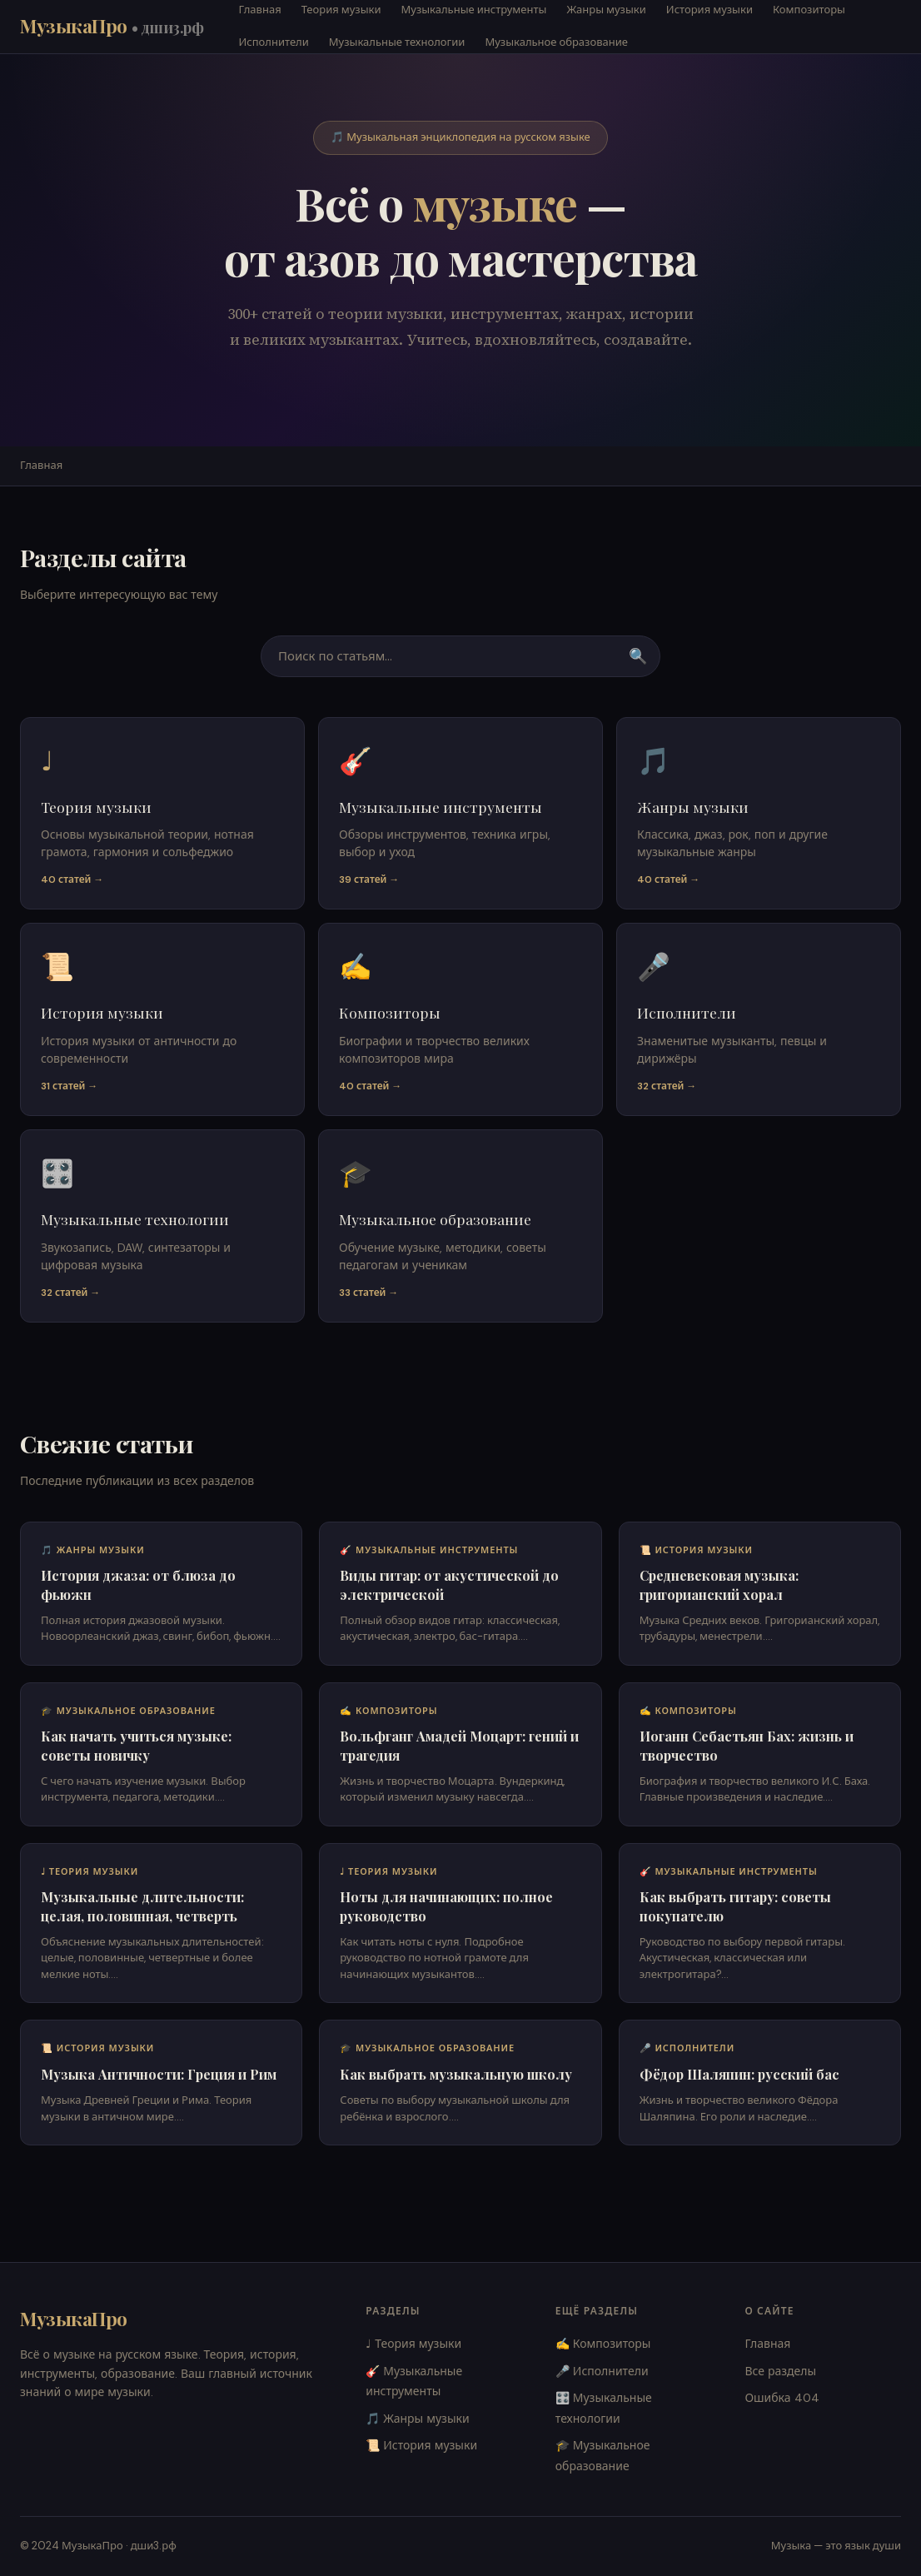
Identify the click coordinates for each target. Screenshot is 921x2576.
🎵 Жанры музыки (418, 2418)
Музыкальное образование (556, 42)
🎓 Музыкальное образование (602, 2456)
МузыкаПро (112, 25)
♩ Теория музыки (413, 2343)
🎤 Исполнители (602, 2371)
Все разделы (780, 2371)
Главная (41, 465)
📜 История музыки (421, 2445)
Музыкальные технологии (397, 42)
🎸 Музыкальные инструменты (414, 2381)
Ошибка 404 (781, 2397)
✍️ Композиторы (603, 2343)
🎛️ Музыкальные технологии (603, 2408)
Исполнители (274, 42)
